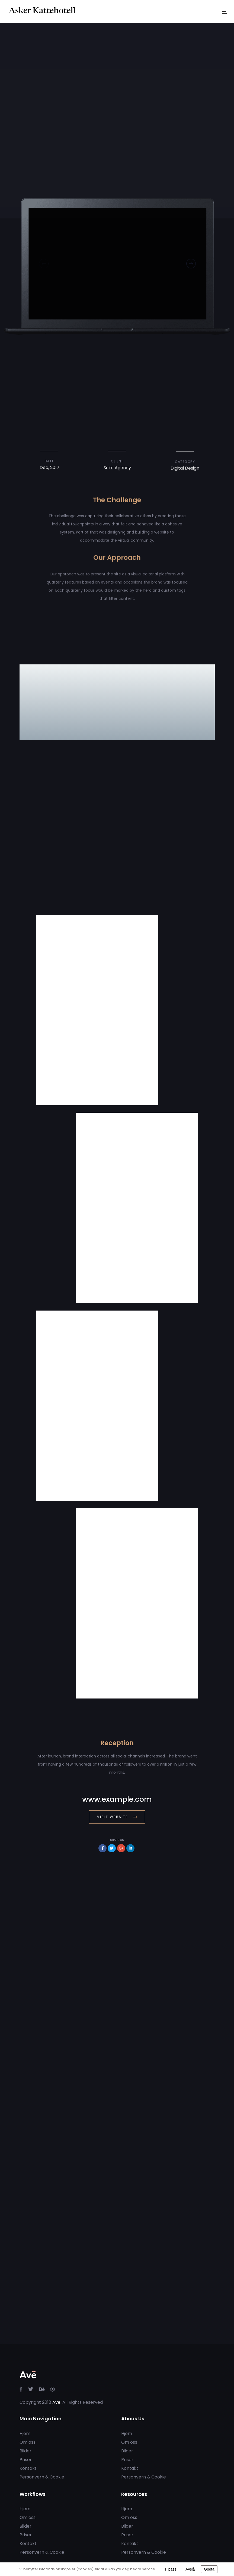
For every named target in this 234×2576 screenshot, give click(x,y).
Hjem (25, 2433)
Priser (26, 2459)
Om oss (28, 2442)
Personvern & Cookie (42, 2477)
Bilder (25, 2451)
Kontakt (28, 2468)
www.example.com (117, 1799)
